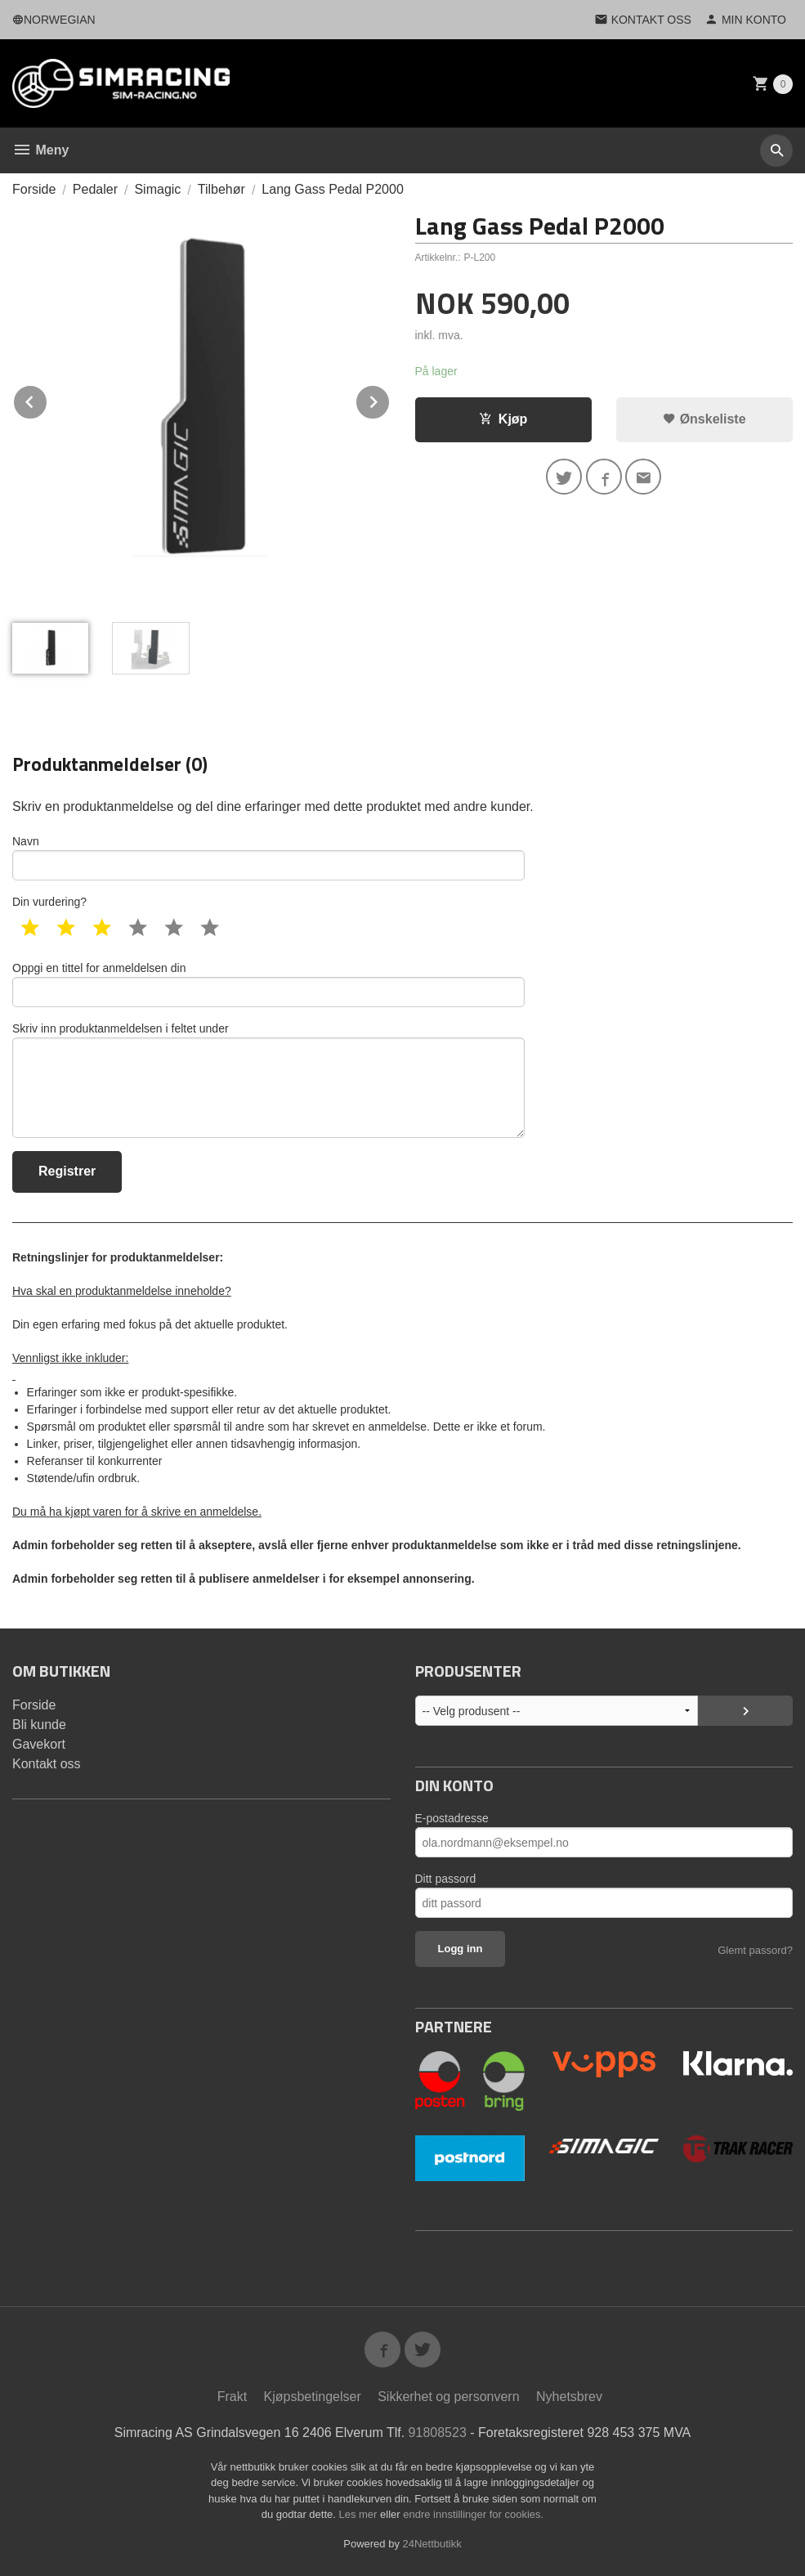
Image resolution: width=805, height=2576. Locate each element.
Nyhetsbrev (569, 2397)
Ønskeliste (704, 419)
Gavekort (38, 1744)
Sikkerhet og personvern (448, 2397)
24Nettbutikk (432, 2544)
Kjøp (503, 419)
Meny (40, 150)
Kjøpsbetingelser (312, 2397)
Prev (47, 399)
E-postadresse (452, 1818)
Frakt (232, 2397)
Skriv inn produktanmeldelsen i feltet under (268, 1080)
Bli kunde (39, 1725)
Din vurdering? (49, 901)
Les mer (359, 2514)
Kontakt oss (46, 1764)
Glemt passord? (755, 1950)
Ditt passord (445, 1878)
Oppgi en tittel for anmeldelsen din (268, 984)
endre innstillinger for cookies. (473, 2514)
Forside (34, 189)
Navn (268, 857)
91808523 (438, 2432)
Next (390, 399)
